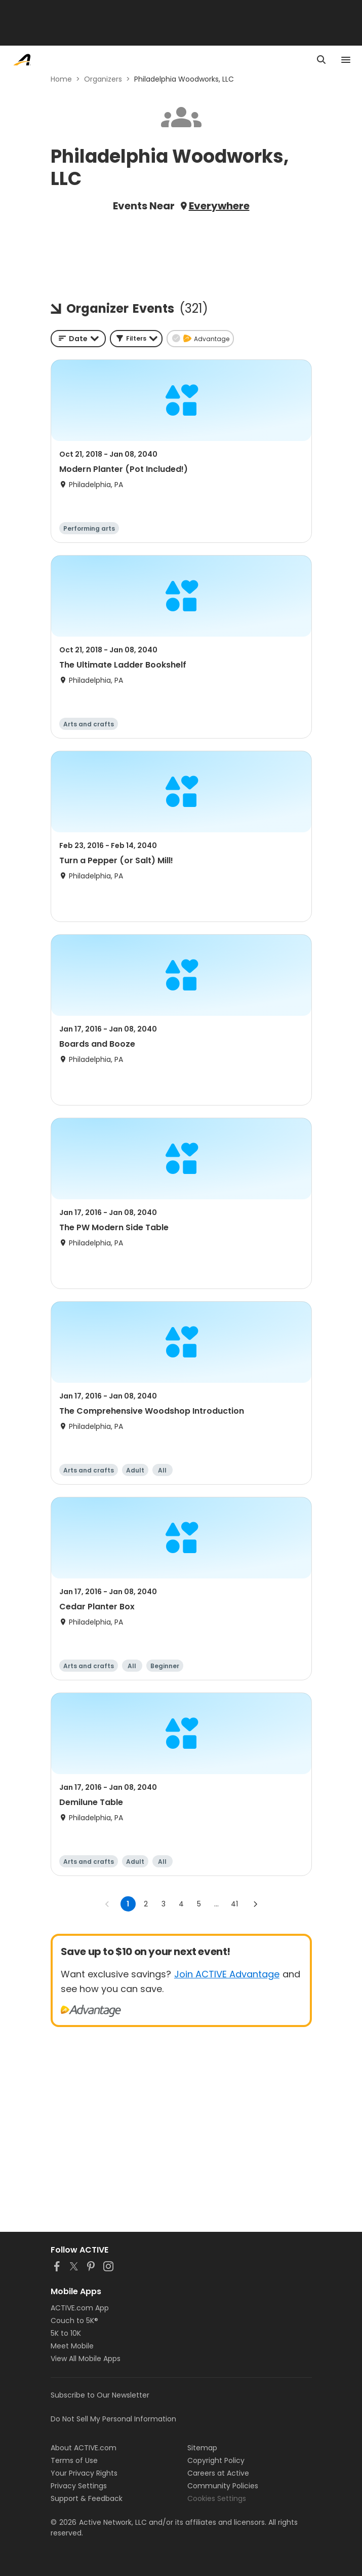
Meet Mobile (72, 2346)
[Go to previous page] (107, 1903)
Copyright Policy (216, 2460)
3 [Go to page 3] (164, 1904)
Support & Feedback (87, 2498)
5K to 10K (66, 2333)
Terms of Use (74, 2460)
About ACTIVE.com (83, 2448)
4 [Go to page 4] (181, 1904)
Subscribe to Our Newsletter (100, 2395)
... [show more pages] (216, 1904)
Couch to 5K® (74, 2320)
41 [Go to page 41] (234, 1904)
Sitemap (202, 2448)
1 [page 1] (128, 1904)
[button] (136, 338)
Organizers (103, 79)
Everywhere (219, 206)
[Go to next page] (255, 1903)
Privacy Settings (79, 2486)
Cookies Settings (216, 2498)
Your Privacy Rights (84, 2473)
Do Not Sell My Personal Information (113, 2419)
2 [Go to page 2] (146, 1904)
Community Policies (222, 2486)
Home (61, 79)
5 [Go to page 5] (199, 1904)
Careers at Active (218, 2473)
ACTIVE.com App (80, 2308)
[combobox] (78, 338)
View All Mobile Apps (85, 2358)
